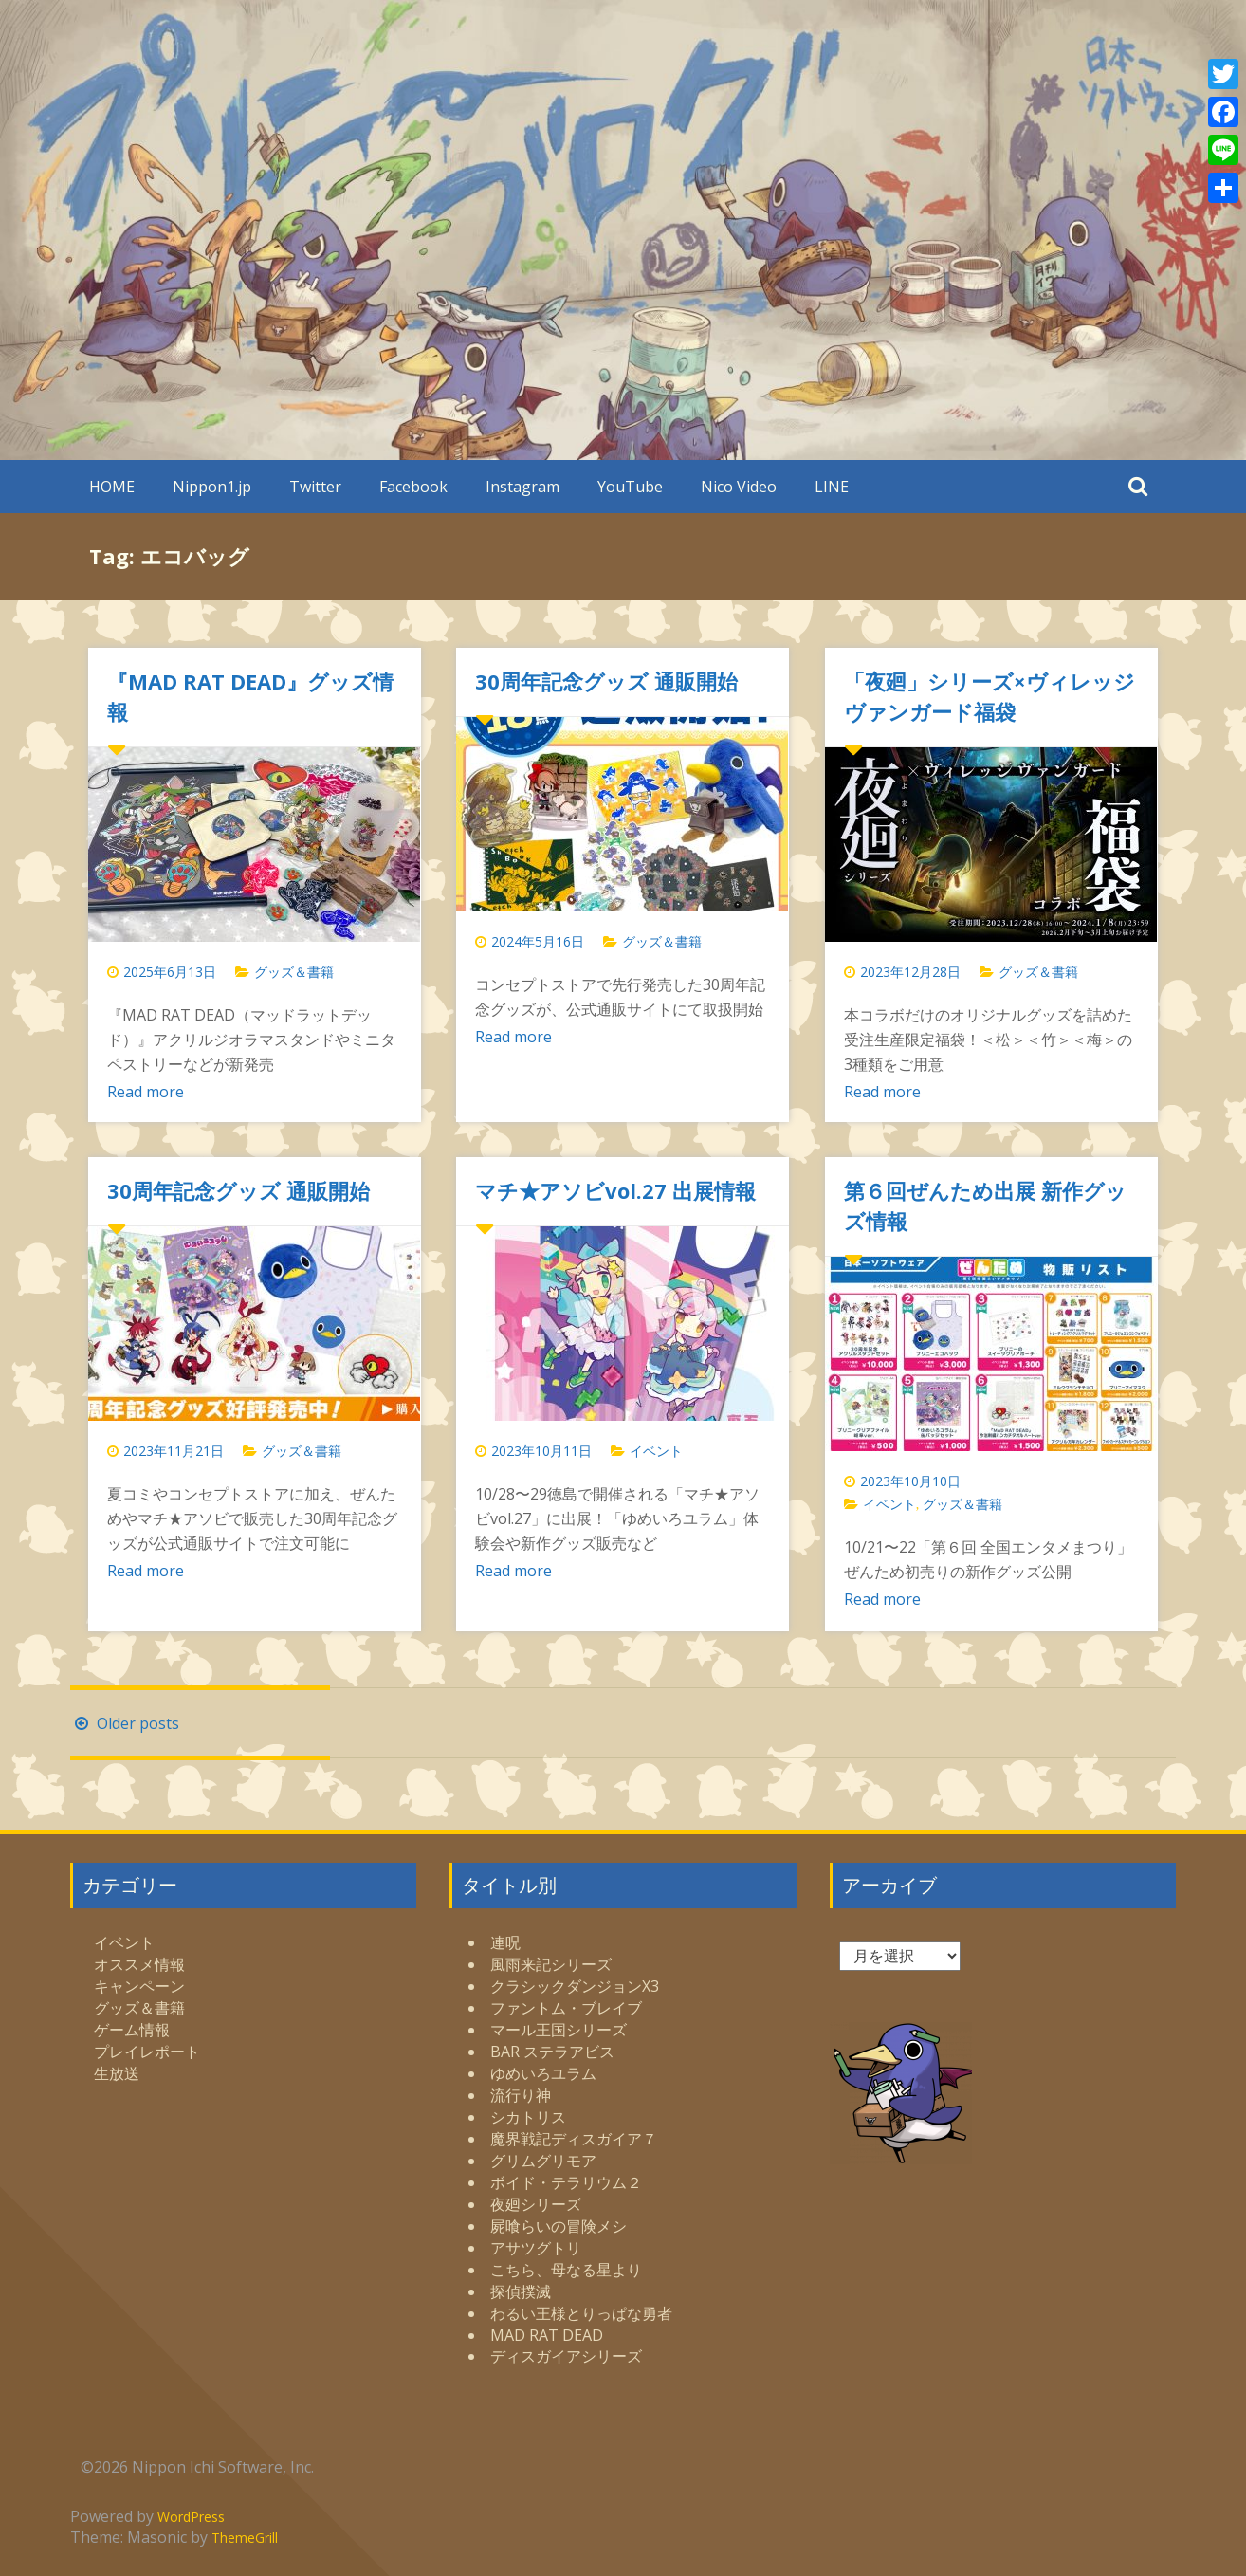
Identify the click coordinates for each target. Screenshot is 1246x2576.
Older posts (124, 1723)
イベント (656, 1451)
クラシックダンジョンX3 (574, 1986)
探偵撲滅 (520, 2291)
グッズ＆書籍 (294, 972)
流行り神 (520, 2095)
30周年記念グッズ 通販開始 (606, 681)
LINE (832, 486)
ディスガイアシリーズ (566, 2356)
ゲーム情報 (132, 2029)
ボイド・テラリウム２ (566, 2182)
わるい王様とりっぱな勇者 (581, 2313)
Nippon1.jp (212, 486)
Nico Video (739, 486)
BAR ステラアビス (552, 2051)
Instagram (522, 486)
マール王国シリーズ (558, 2029)
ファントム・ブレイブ (566, 2007)
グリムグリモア (543, 2160)
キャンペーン (139, 1986)
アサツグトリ (535, 2247)
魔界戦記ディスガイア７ (573, 2138)
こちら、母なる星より (566, 2269)
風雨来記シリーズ (551, 1964)
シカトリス (528, 2117)
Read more (145, 1091)
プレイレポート (147, 2051)
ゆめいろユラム (543, 2073)
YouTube (630, 486)
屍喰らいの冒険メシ (558, 2226)
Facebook (413, 486)
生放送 (116, 2073)
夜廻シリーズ (535, 2204)
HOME (112, 486)
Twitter (315, 486)
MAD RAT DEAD (546, 2335)
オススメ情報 (139, 1964)
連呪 (505, 1942)
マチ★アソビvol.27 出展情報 (615, 1190)
